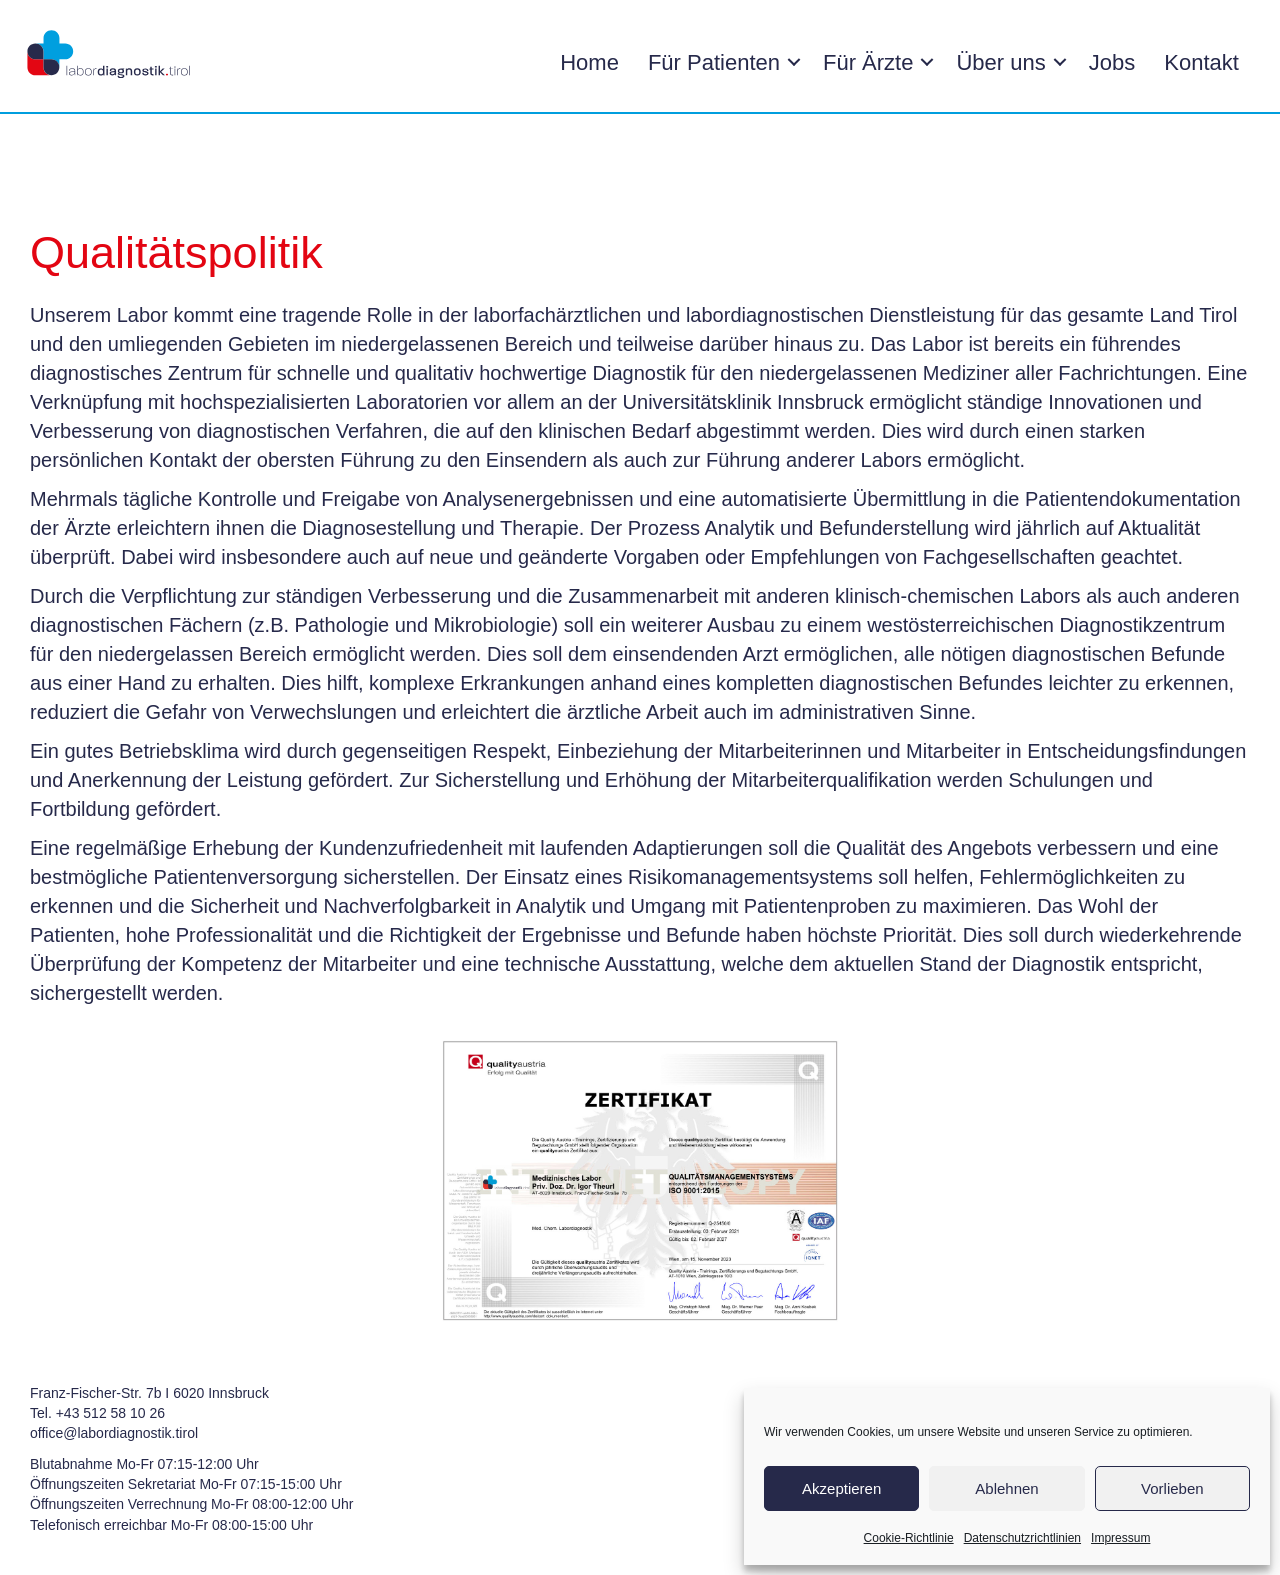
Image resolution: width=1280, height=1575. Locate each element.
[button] (791, 63)
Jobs (1109, 62)
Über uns (998, 62)
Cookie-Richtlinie (909, 1538)
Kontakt (1198, 62)
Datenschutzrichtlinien (1022, 1538)
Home (586, 62)
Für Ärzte (865, 62)
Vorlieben (1172, 1488)
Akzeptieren (841, 1488)
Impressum (1120, 1538)
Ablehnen (1006, 1488)
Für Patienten (711, 62)
